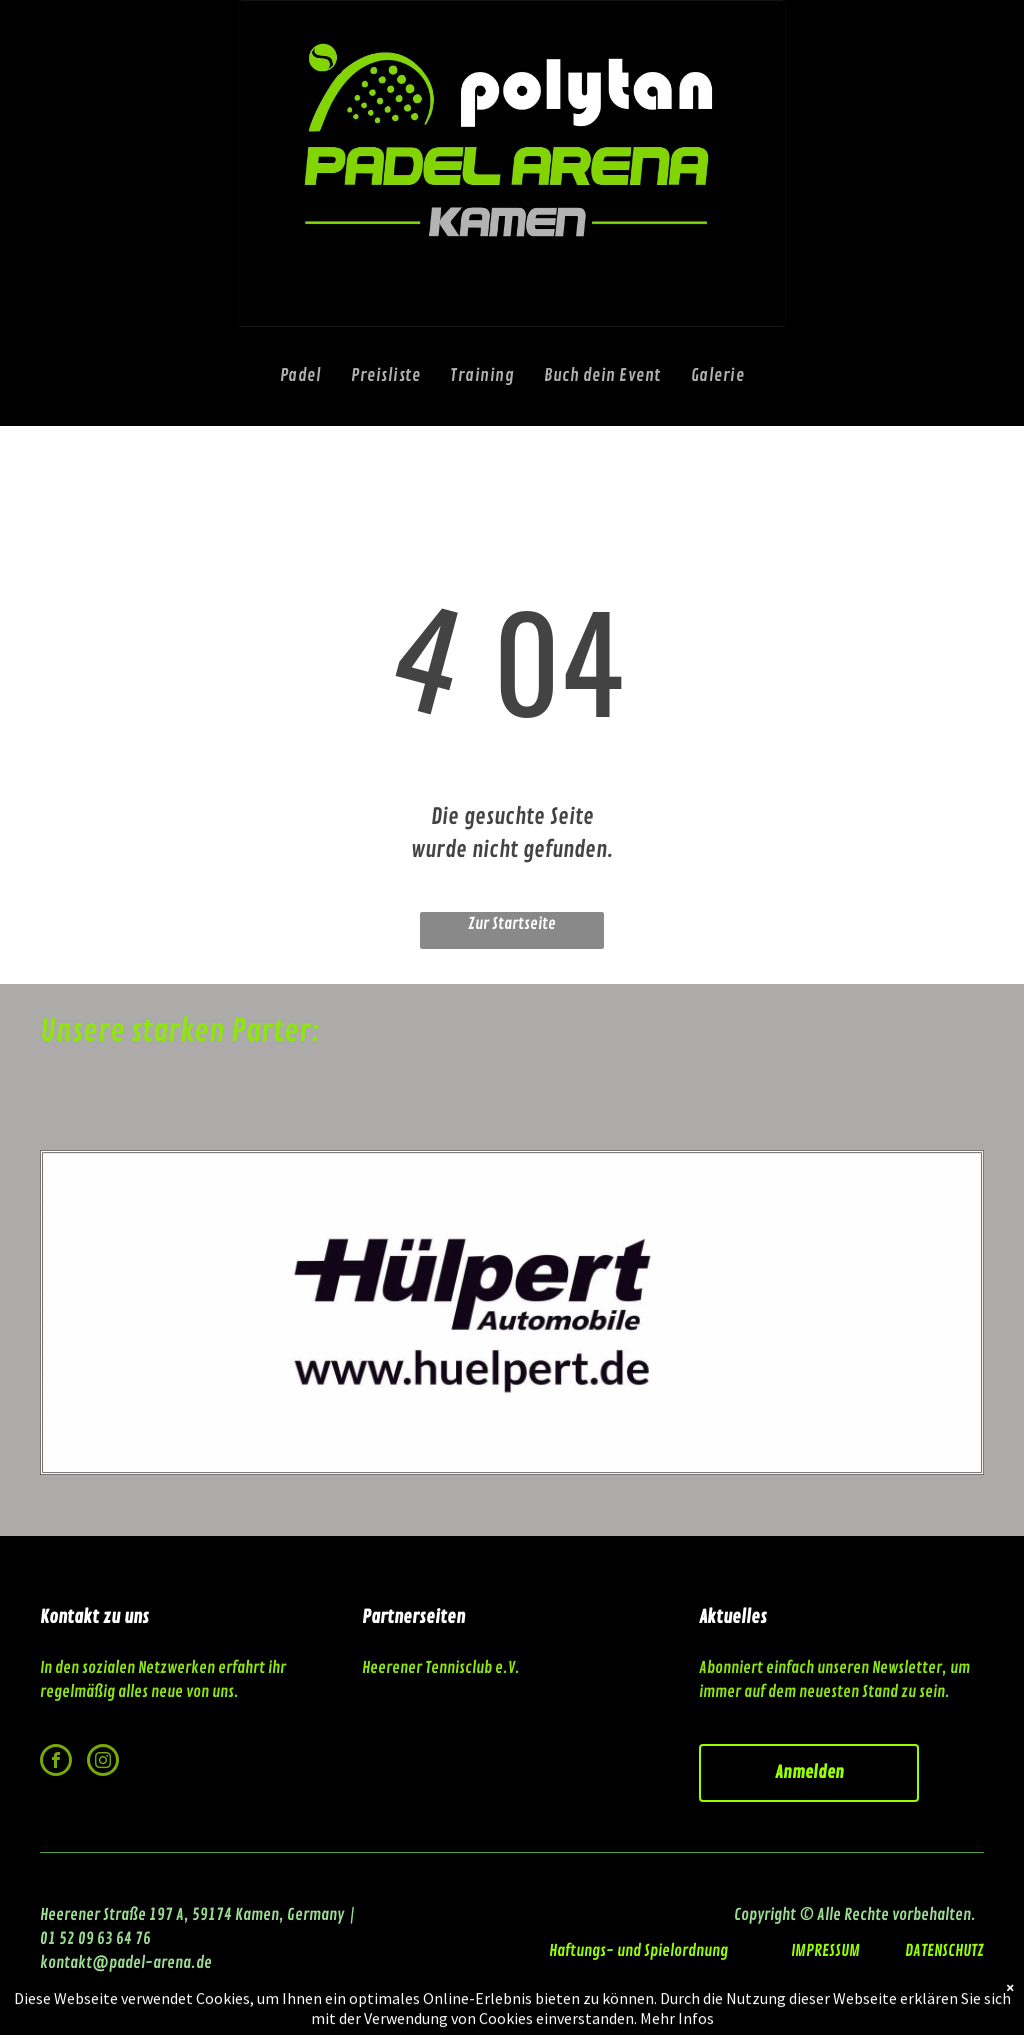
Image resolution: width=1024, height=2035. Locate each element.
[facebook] (56, 1762)
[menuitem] (301, 376)
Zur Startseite (512, 924)
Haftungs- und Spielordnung (638, 1951)
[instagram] (103, 1762)
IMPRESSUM (827, 1951)
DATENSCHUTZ (944, 1951)
